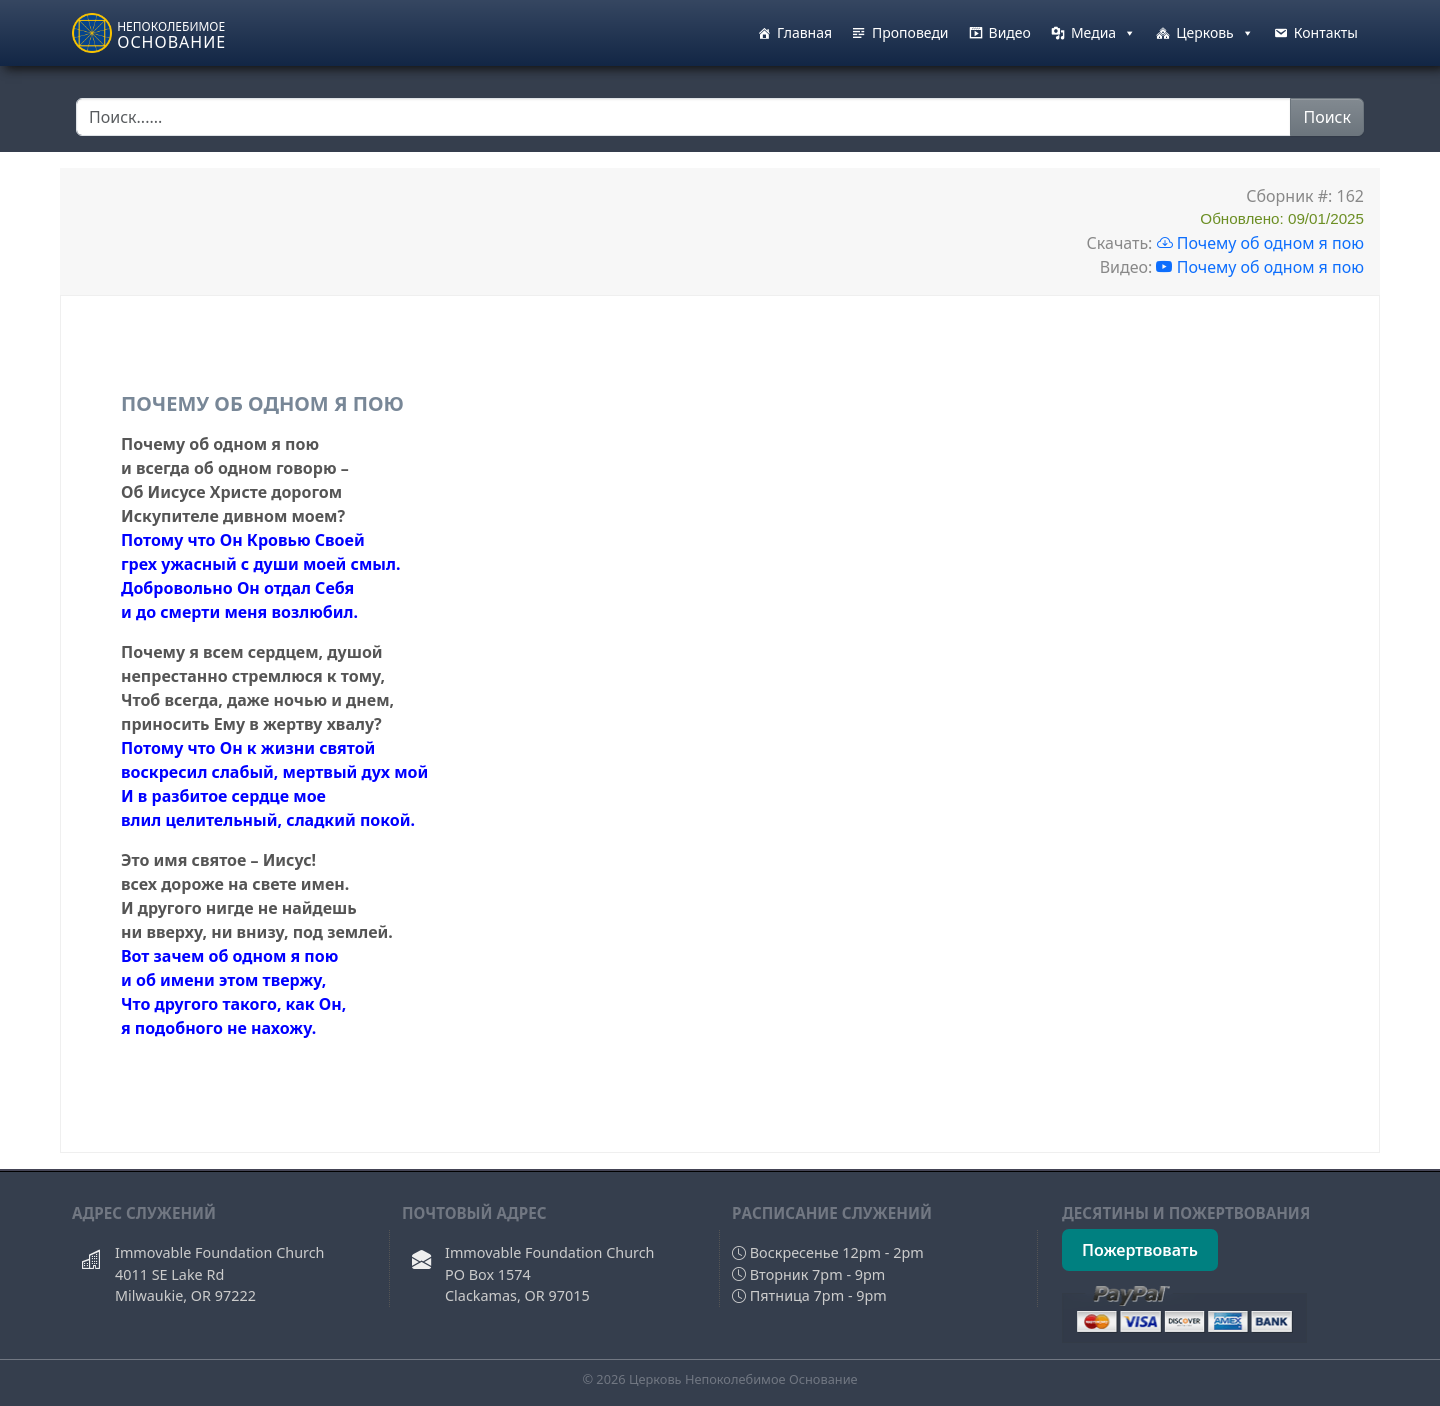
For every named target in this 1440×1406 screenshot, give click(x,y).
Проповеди (910, 32)
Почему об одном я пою (1261, 243)
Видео (1010, 32)
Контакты (1326, 32)
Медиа (1103, 33)
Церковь (1215, 33)
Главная (804, 32)
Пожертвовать (1140, 1250)
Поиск (1327, 117)
